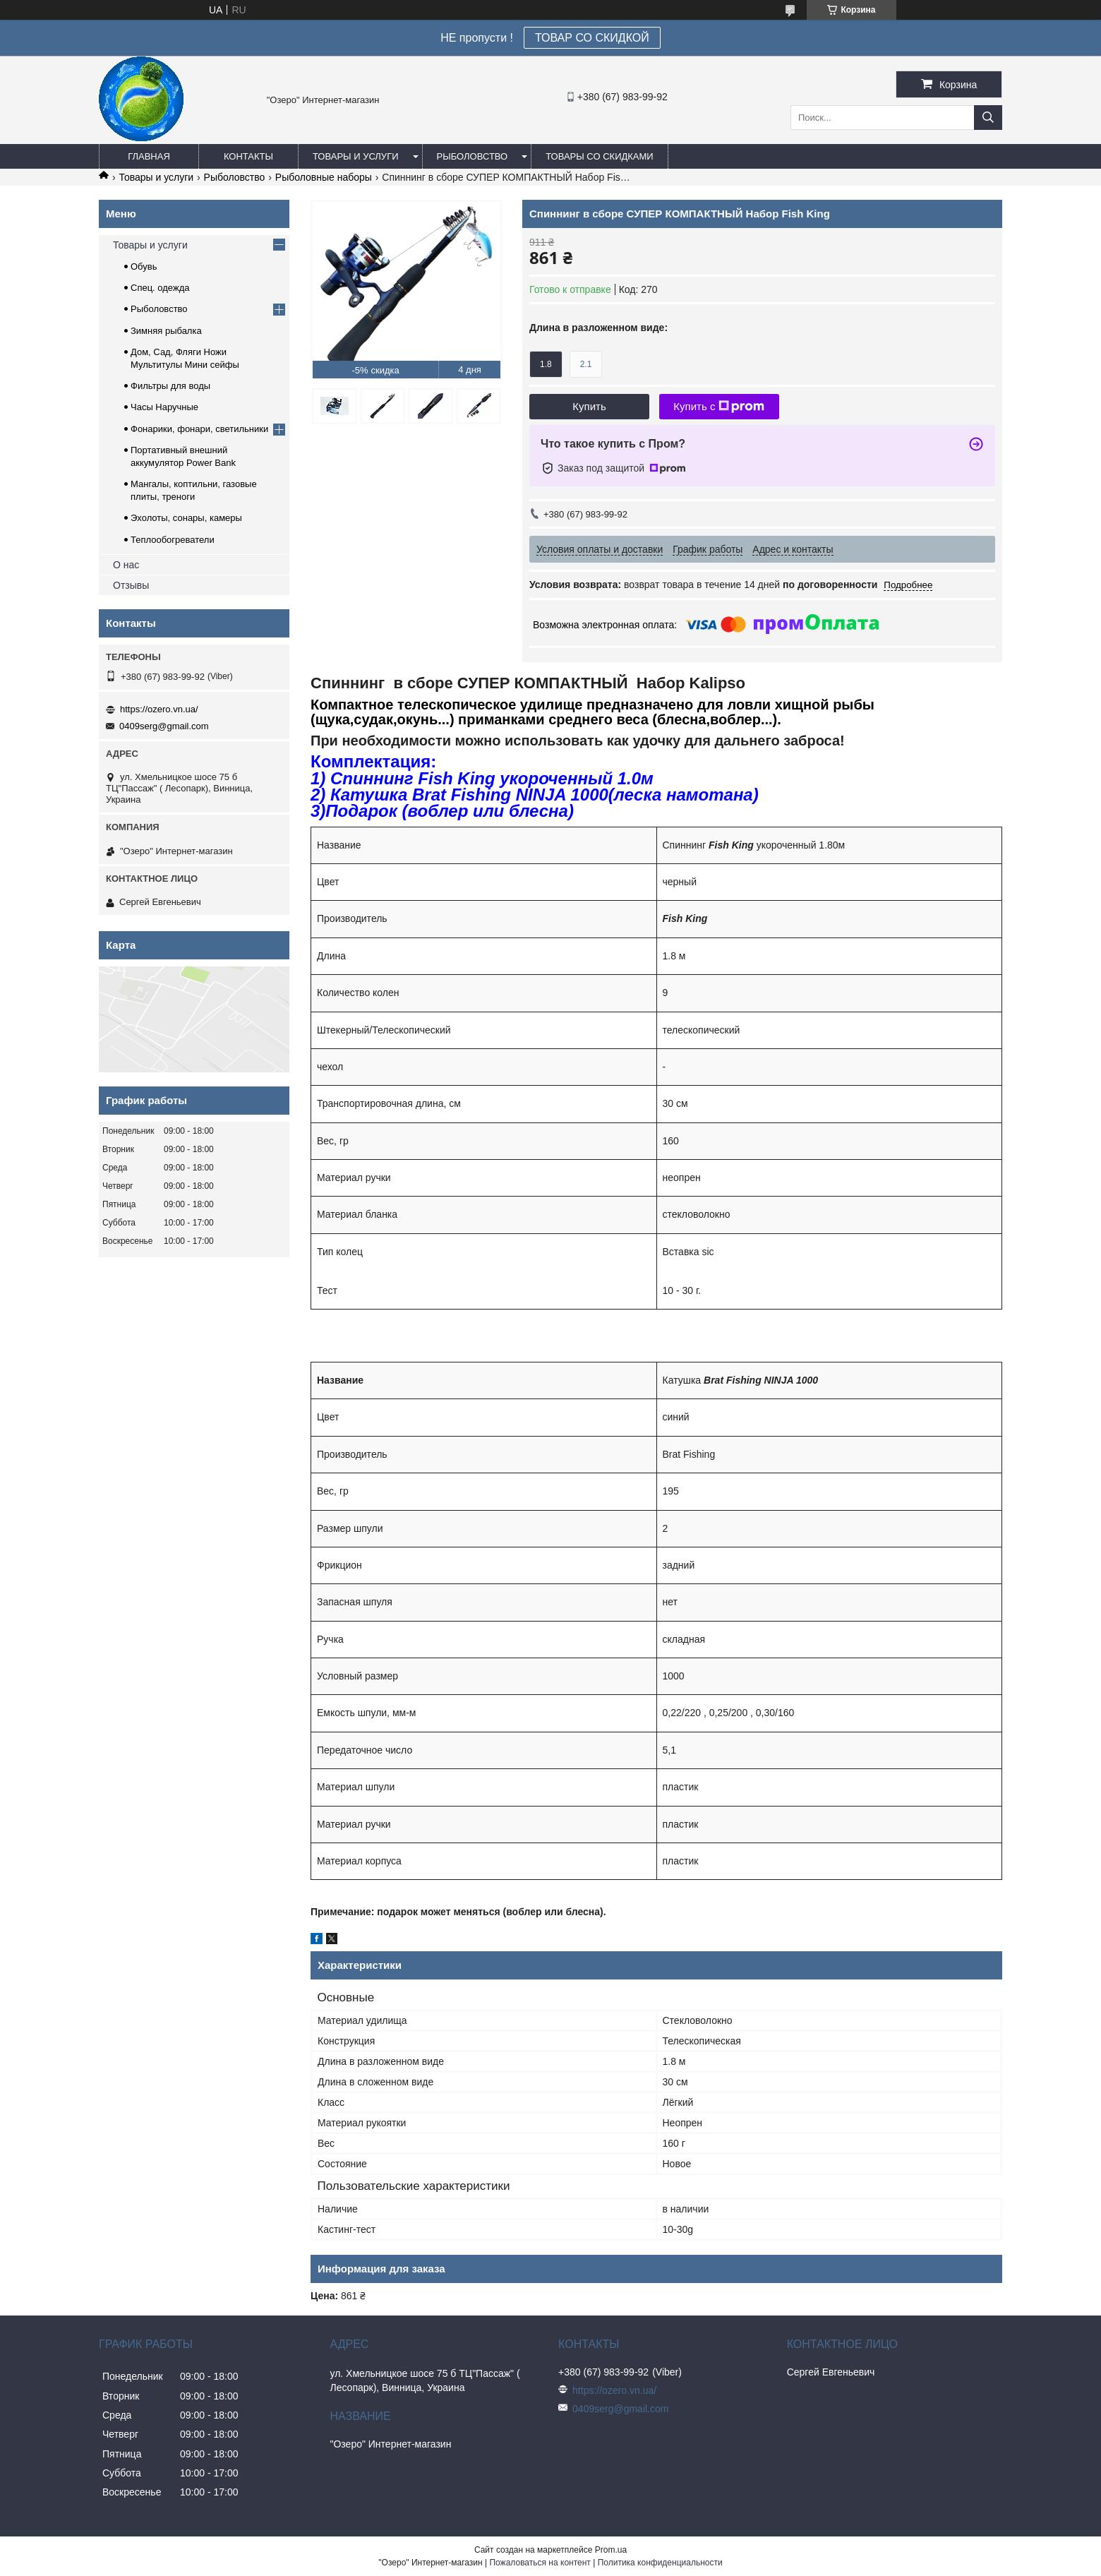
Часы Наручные (164, 407)
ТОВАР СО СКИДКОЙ (592, 38)
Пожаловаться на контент (539, 2563)
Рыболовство (472, 156)
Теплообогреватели (173, 539)
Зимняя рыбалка (166, 330)
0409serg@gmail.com (164, 726)
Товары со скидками (600, 156)
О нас (126, 564)
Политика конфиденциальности (660, 2563)
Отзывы (131, 585)
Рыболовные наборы (323, 177)
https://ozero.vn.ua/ (159, 709)
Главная (149, 156)
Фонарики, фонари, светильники (199, 429)
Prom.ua (611, 2550)
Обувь (144, 266)
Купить (589, 406)
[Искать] (988, 117)
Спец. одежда (160, 287)
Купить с (718, 406)
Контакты (248, 156)
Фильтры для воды (170, 386)
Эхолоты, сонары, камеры (186, 518)
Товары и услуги (356, 156)
